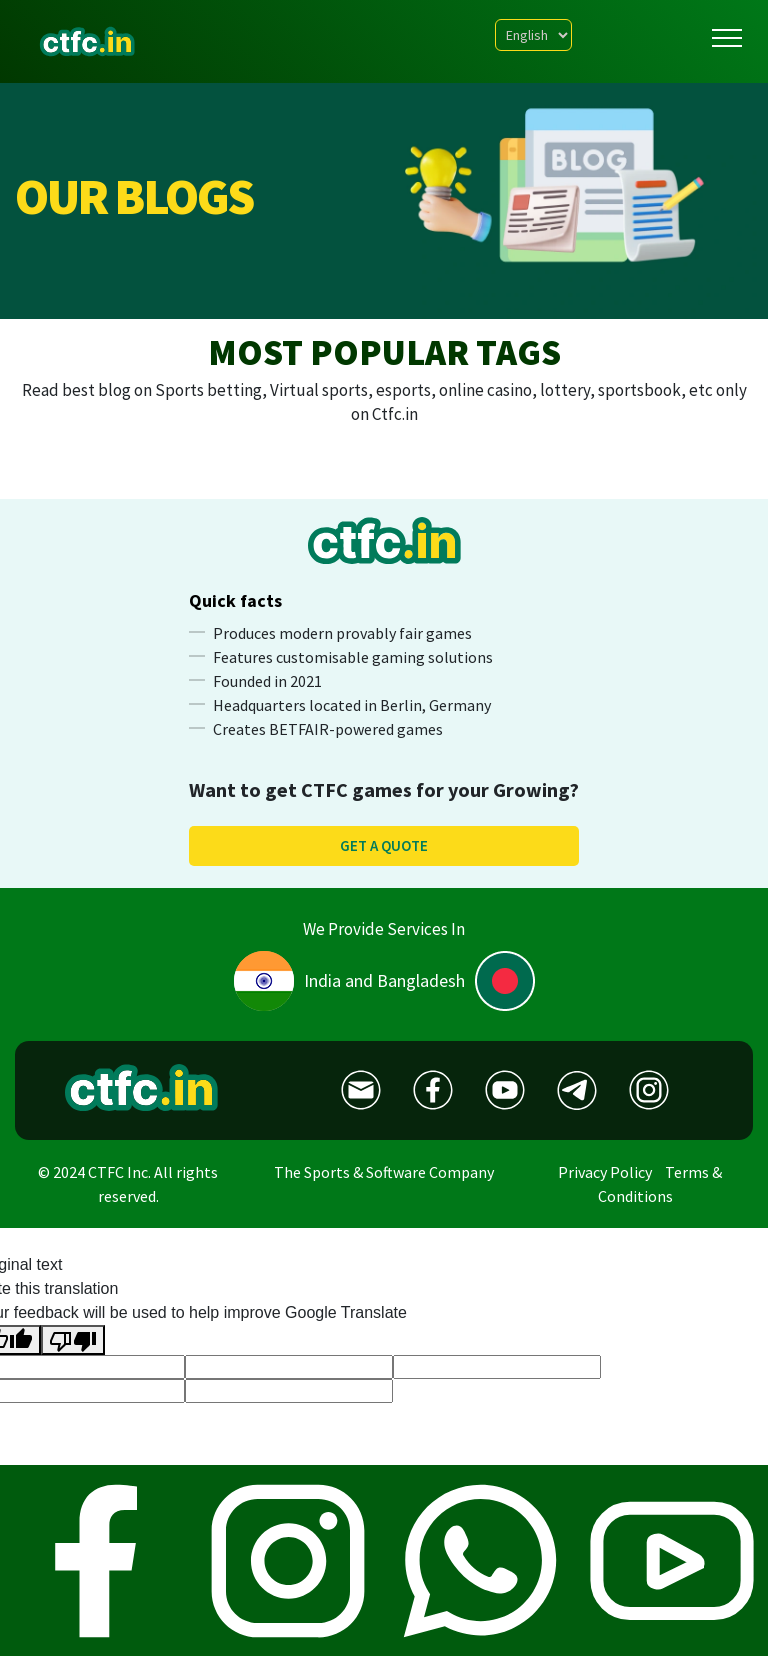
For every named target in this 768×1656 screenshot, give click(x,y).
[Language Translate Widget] (533, 35)
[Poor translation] (73, 1340)
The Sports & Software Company (384, 1172)
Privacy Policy (605, 1172)
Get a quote (384, 845)
